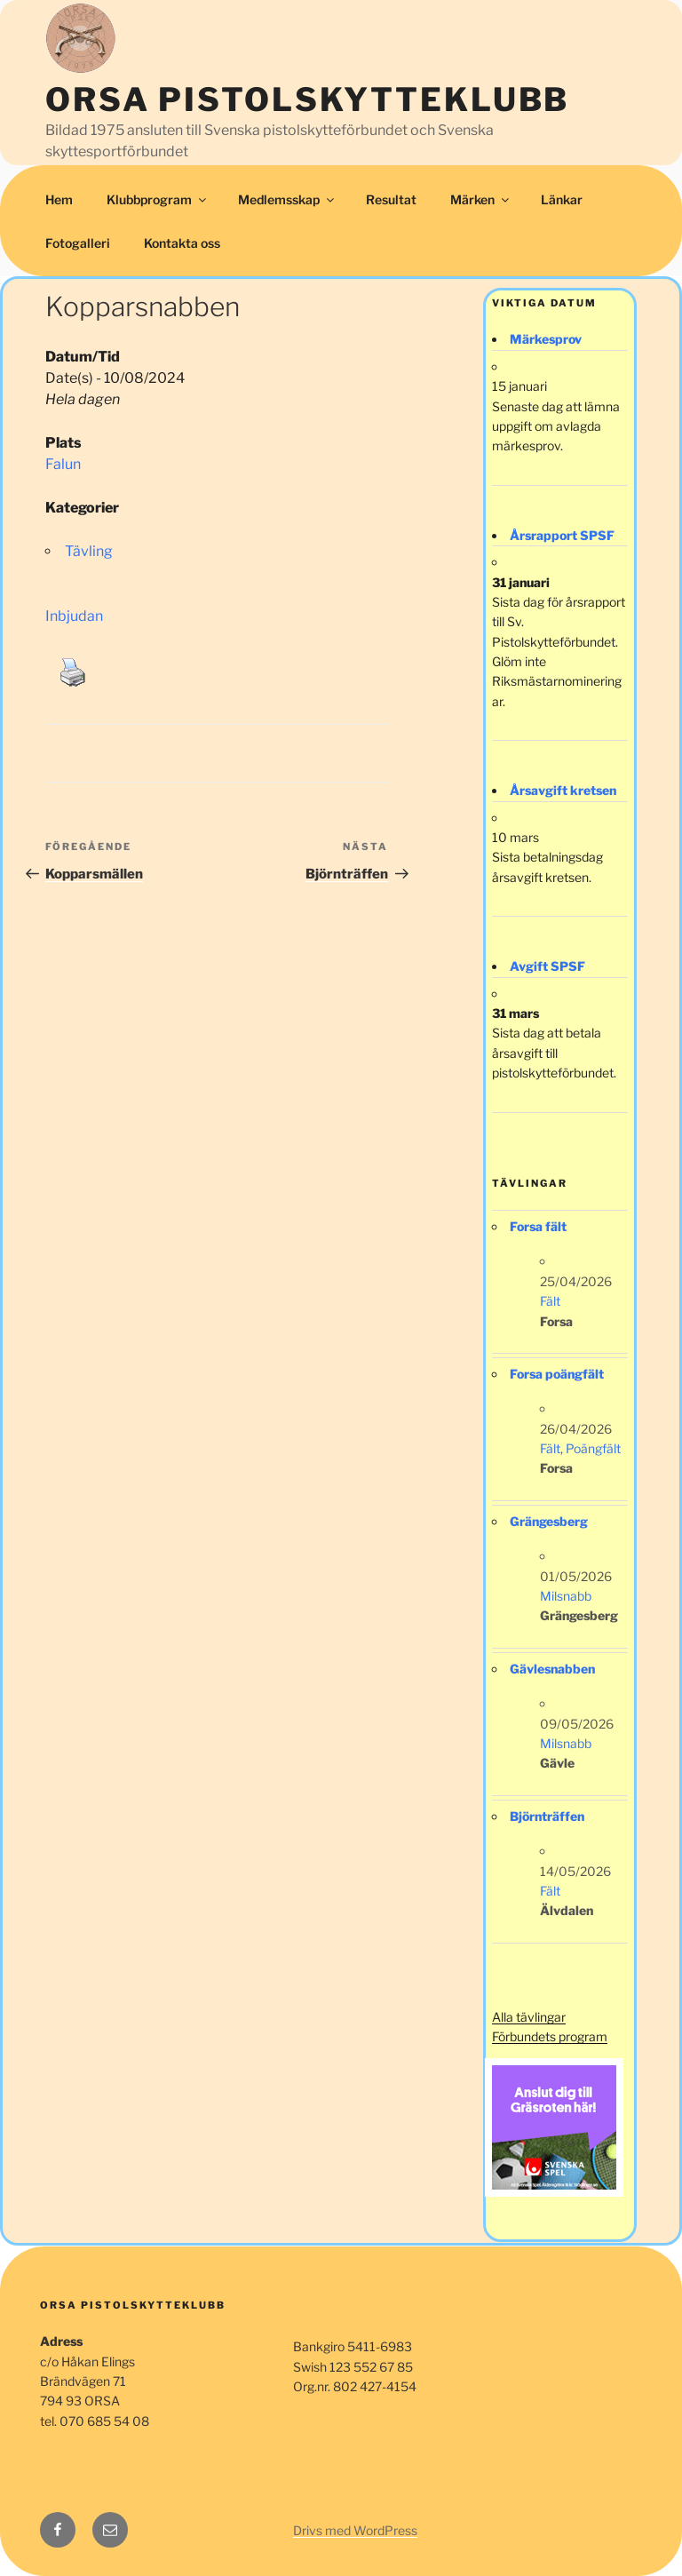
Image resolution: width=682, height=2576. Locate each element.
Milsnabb (565, 1595)
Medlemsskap (287, 199)
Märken (481, 199)
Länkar (562, 199)
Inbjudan (74, 616)
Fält (550, 1300)
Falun (63, 464)
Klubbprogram (158, 199)
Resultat (391, 199)
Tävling (89, 551)
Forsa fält (538, 1226)
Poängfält (593, 1448)
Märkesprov (546, 338)
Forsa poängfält (557, 1373)
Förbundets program (549, 2036)
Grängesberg (549, 1521)
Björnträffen (547, 1816)
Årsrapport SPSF (562, 535)
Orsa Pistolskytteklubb (307, 99)
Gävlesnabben (552, 1668)
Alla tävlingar (529, 2016)
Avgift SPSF (547, 966)
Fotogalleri (77, 242)
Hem (59, 199)
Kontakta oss (182, 242)
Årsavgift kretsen (563, 790)
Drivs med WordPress (355, 2530)
